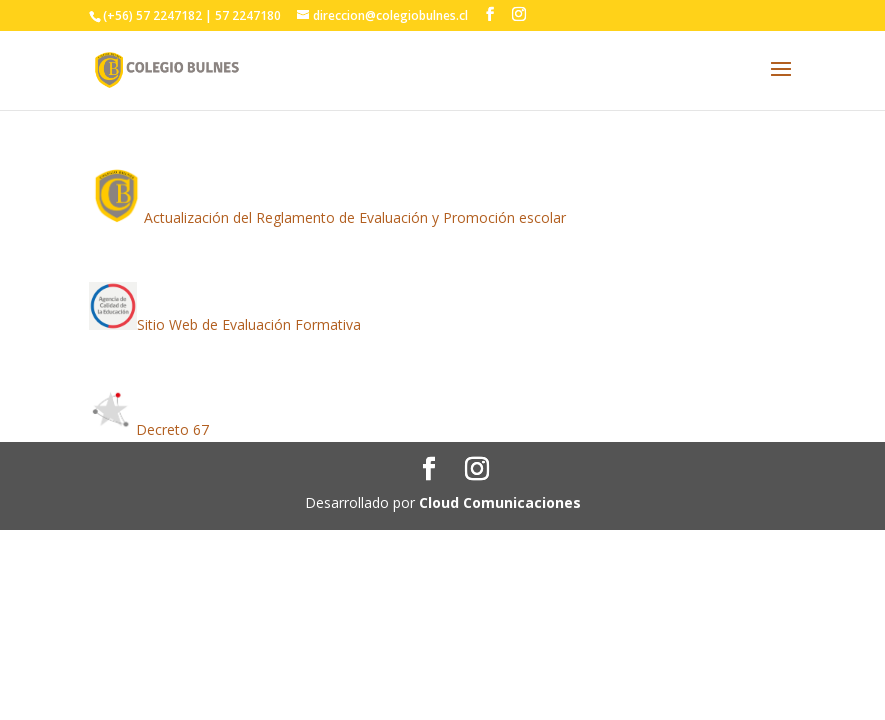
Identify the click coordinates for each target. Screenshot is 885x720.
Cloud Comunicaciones (500, 502)
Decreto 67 (172, 429)
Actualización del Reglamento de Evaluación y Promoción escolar (355, 217)
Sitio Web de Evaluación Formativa (249, 324)
